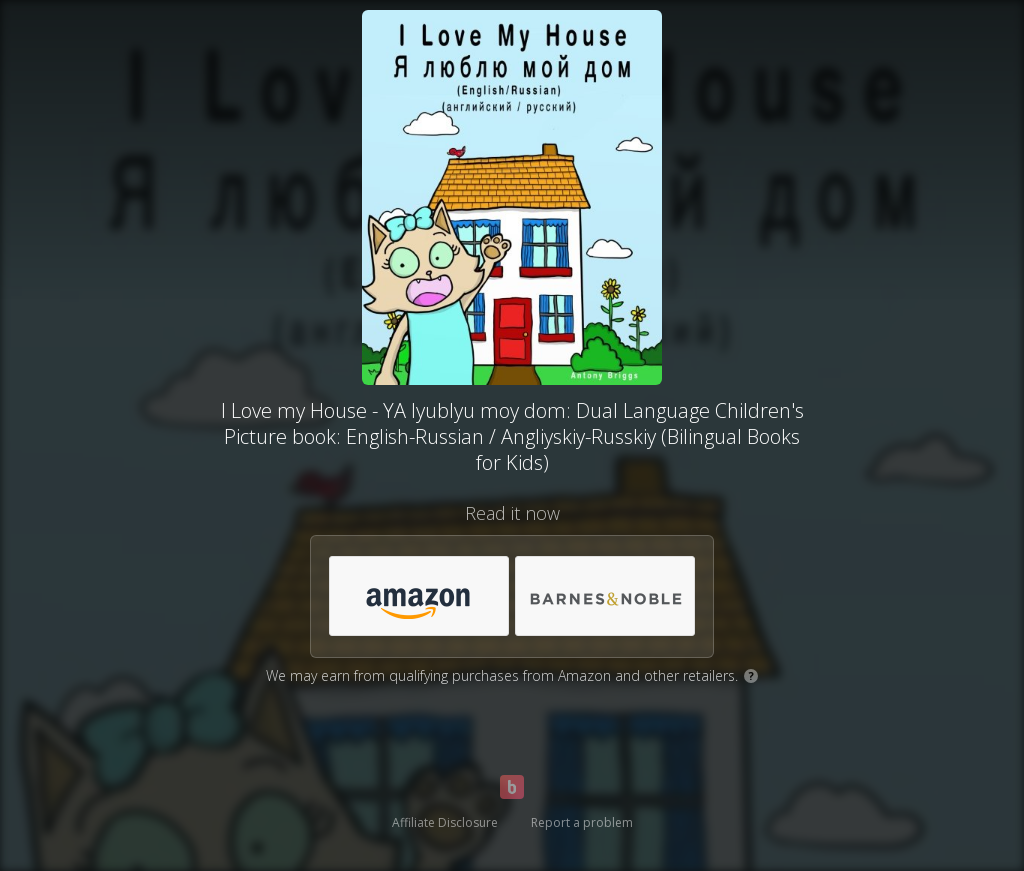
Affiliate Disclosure (445, 822)
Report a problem (582, 822)
